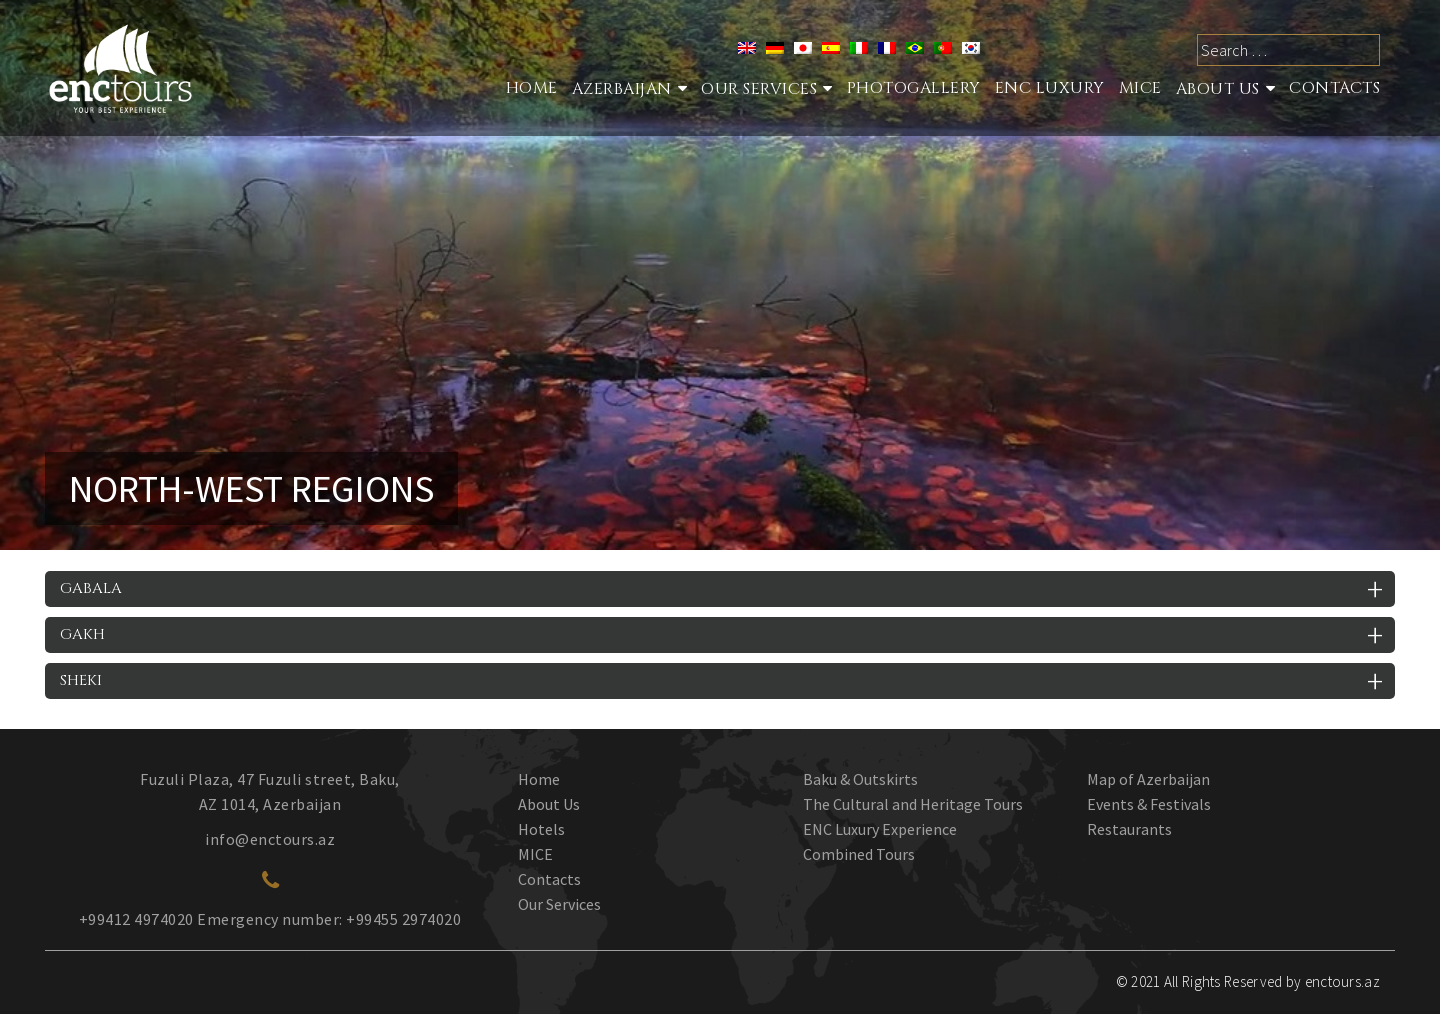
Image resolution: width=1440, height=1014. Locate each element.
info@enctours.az (270, 839)
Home (532, 88)
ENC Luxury (1050, 88)
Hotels (541, 829)
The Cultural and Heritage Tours (913, 804)
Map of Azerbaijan (1148, 779)
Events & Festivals (1149, 804)
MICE (1140, 88)
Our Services (559, 904)
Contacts (1334, 88)
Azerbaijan (622, 89)
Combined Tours (859, 854)
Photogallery (914, 88)
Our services (759, 89)
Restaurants (1129, 829)
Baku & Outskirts (860, 779)
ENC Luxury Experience (880, 829)
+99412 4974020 (136, 919)
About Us (1218, 89)
